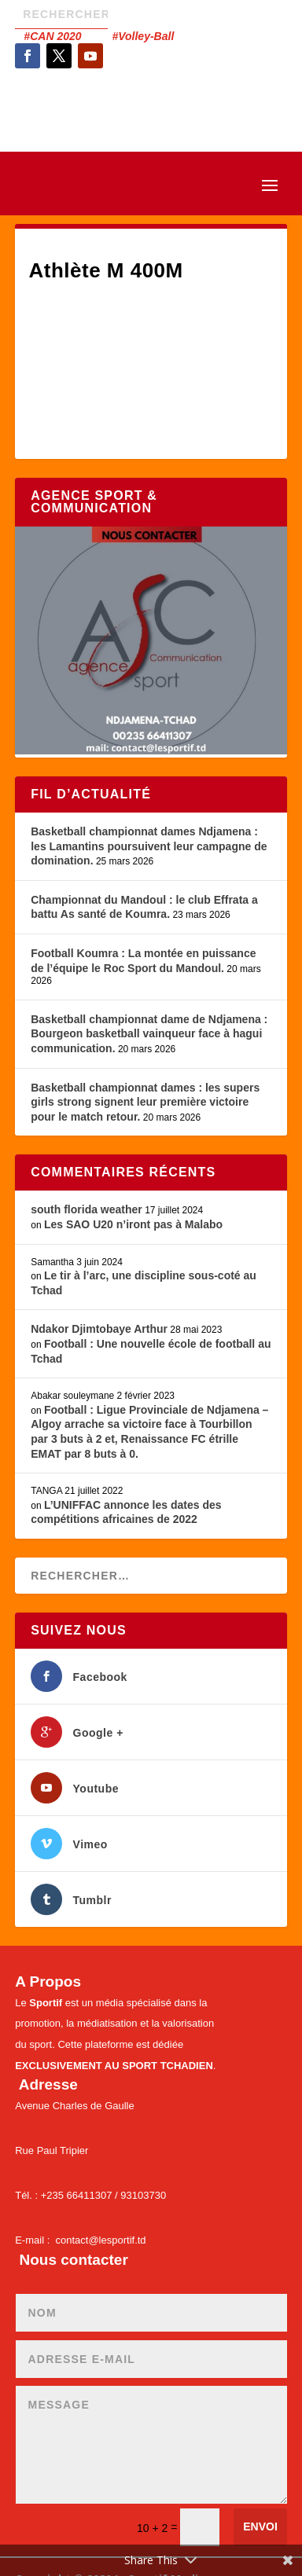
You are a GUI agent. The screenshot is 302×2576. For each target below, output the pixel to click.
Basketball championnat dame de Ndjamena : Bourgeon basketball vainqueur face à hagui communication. (149, 1034)
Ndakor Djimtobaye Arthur (99, 1329)
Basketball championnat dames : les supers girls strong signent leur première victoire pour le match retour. (145, 1102)
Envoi (260, 2526)
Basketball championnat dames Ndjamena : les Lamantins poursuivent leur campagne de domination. (149, 846)
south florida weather (86, 1209)
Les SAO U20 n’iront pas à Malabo (133, 1224)
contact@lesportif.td (101, 2240)
